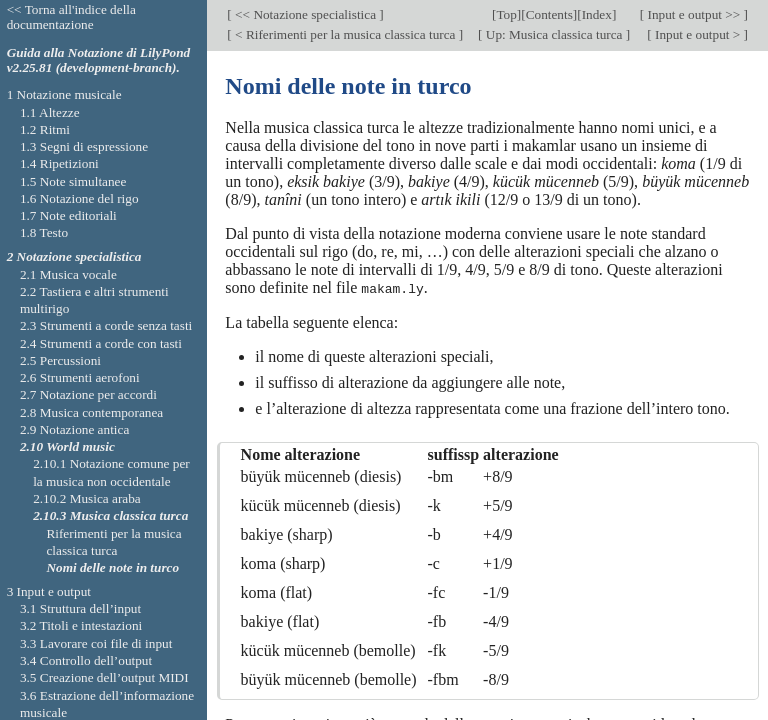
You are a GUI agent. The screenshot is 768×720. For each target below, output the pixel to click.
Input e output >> (693, 14)
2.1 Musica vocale (68, 274)
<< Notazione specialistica (306, 14)
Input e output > (698, 34)
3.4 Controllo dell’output (86, 660)
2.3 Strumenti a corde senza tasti (106, 325)
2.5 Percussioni (60, 360)
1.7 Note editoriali (68, 215)
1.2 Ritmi (45, 129)
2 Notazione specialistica (74, 256)
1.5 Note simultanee (73, 181)
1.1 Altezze (50, 112)
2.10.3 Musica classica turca (110, 515)
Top (506, 14)
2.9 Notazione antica (74, 429)
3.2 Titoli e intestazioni (81, 625)
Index (597, 14)
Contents (549, 14)
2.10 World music (67, 446)
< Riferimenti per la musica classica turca (345, 34)
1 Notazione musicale (64, 94)
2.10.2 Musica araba (87, 498)
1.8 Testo (44, 232)
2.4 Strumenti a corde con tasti (101, 343)
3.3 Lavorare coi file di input (96, 643)
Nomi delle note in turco (112, 567)
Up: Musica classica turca (553, 34)
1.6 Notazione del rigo (79, 198)
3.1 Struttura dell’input (80, 608)
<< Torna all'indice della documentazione (71, 17)
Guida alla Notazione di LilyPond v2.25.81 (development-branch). (99, 60)
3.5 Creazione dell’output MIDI (104, 677)
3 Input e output (49, 591)
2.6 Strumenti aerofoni (80, 377)
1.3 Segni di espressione (84, 146)
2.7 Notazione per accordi (88, 394)
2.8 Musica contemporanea (91, 412)
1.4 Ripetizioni (59, 163)
